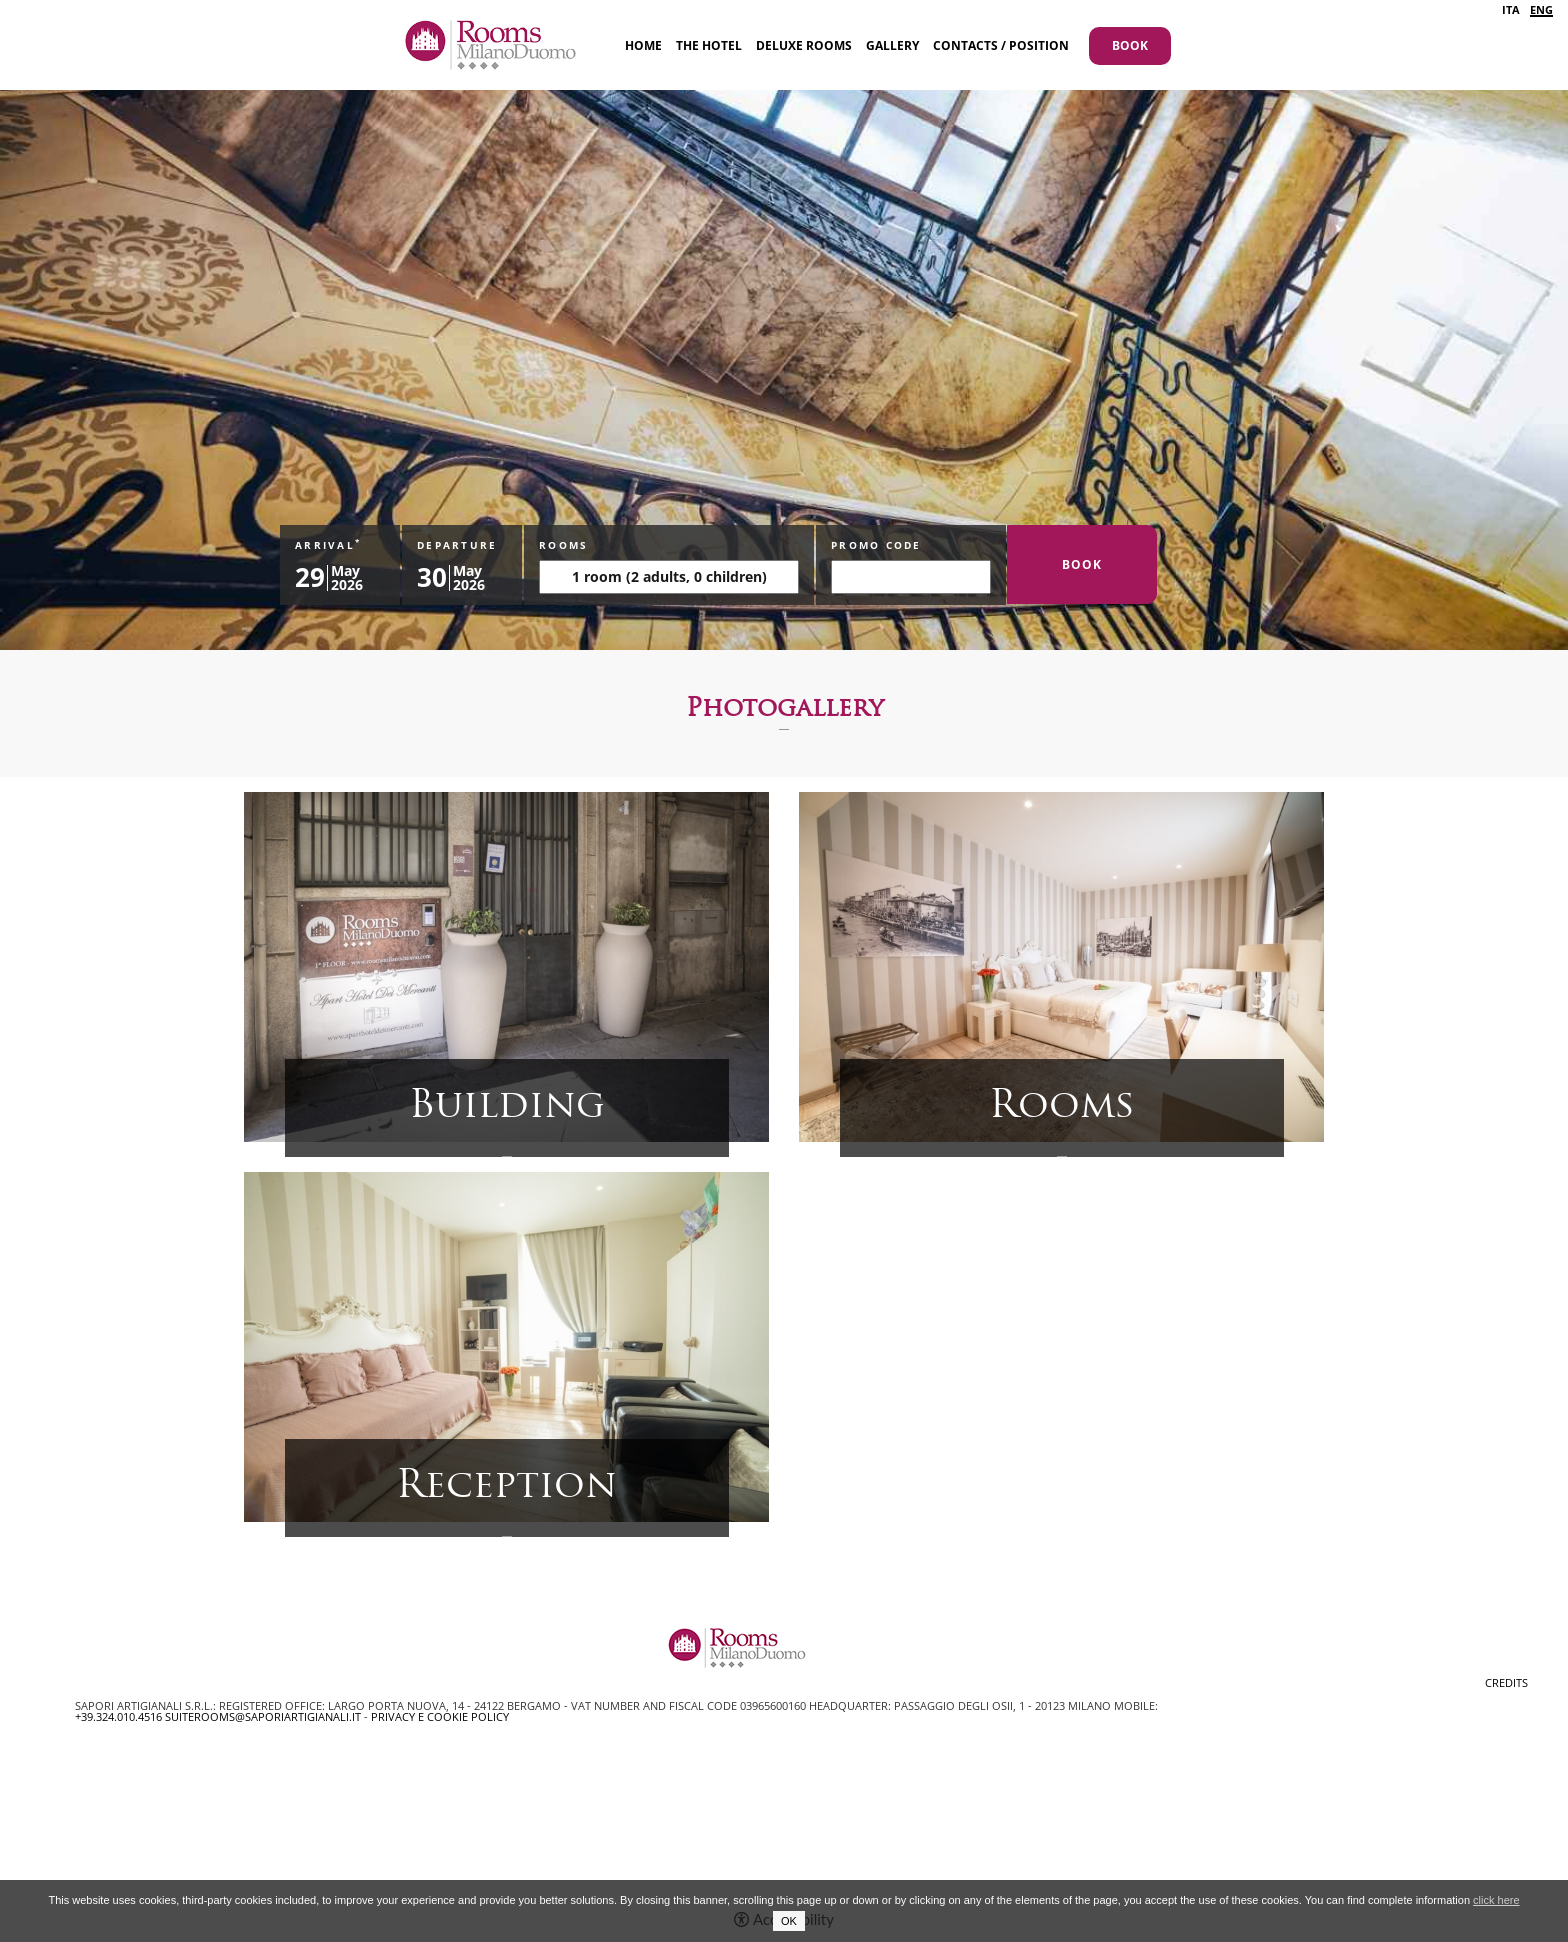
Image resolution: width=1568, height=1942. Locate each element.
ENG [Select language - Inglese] (1541, 10)
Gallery (892, 45)
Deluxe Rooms (804, 45)
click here (1496, 1900)
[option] (784, 325)
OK (789, 1921)
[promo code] (911, 577)
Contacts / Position (1001, 45)
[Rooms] (669, 577)
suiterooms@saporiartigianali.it (263, 1716)
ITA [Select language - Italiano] (1511, 9)
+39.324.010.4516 (118, 1716)
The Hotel (709, 45)
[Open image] (506, 964)
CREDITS (1506, 1682)
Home (643, 45)
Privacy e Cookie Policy (440, 1716)
